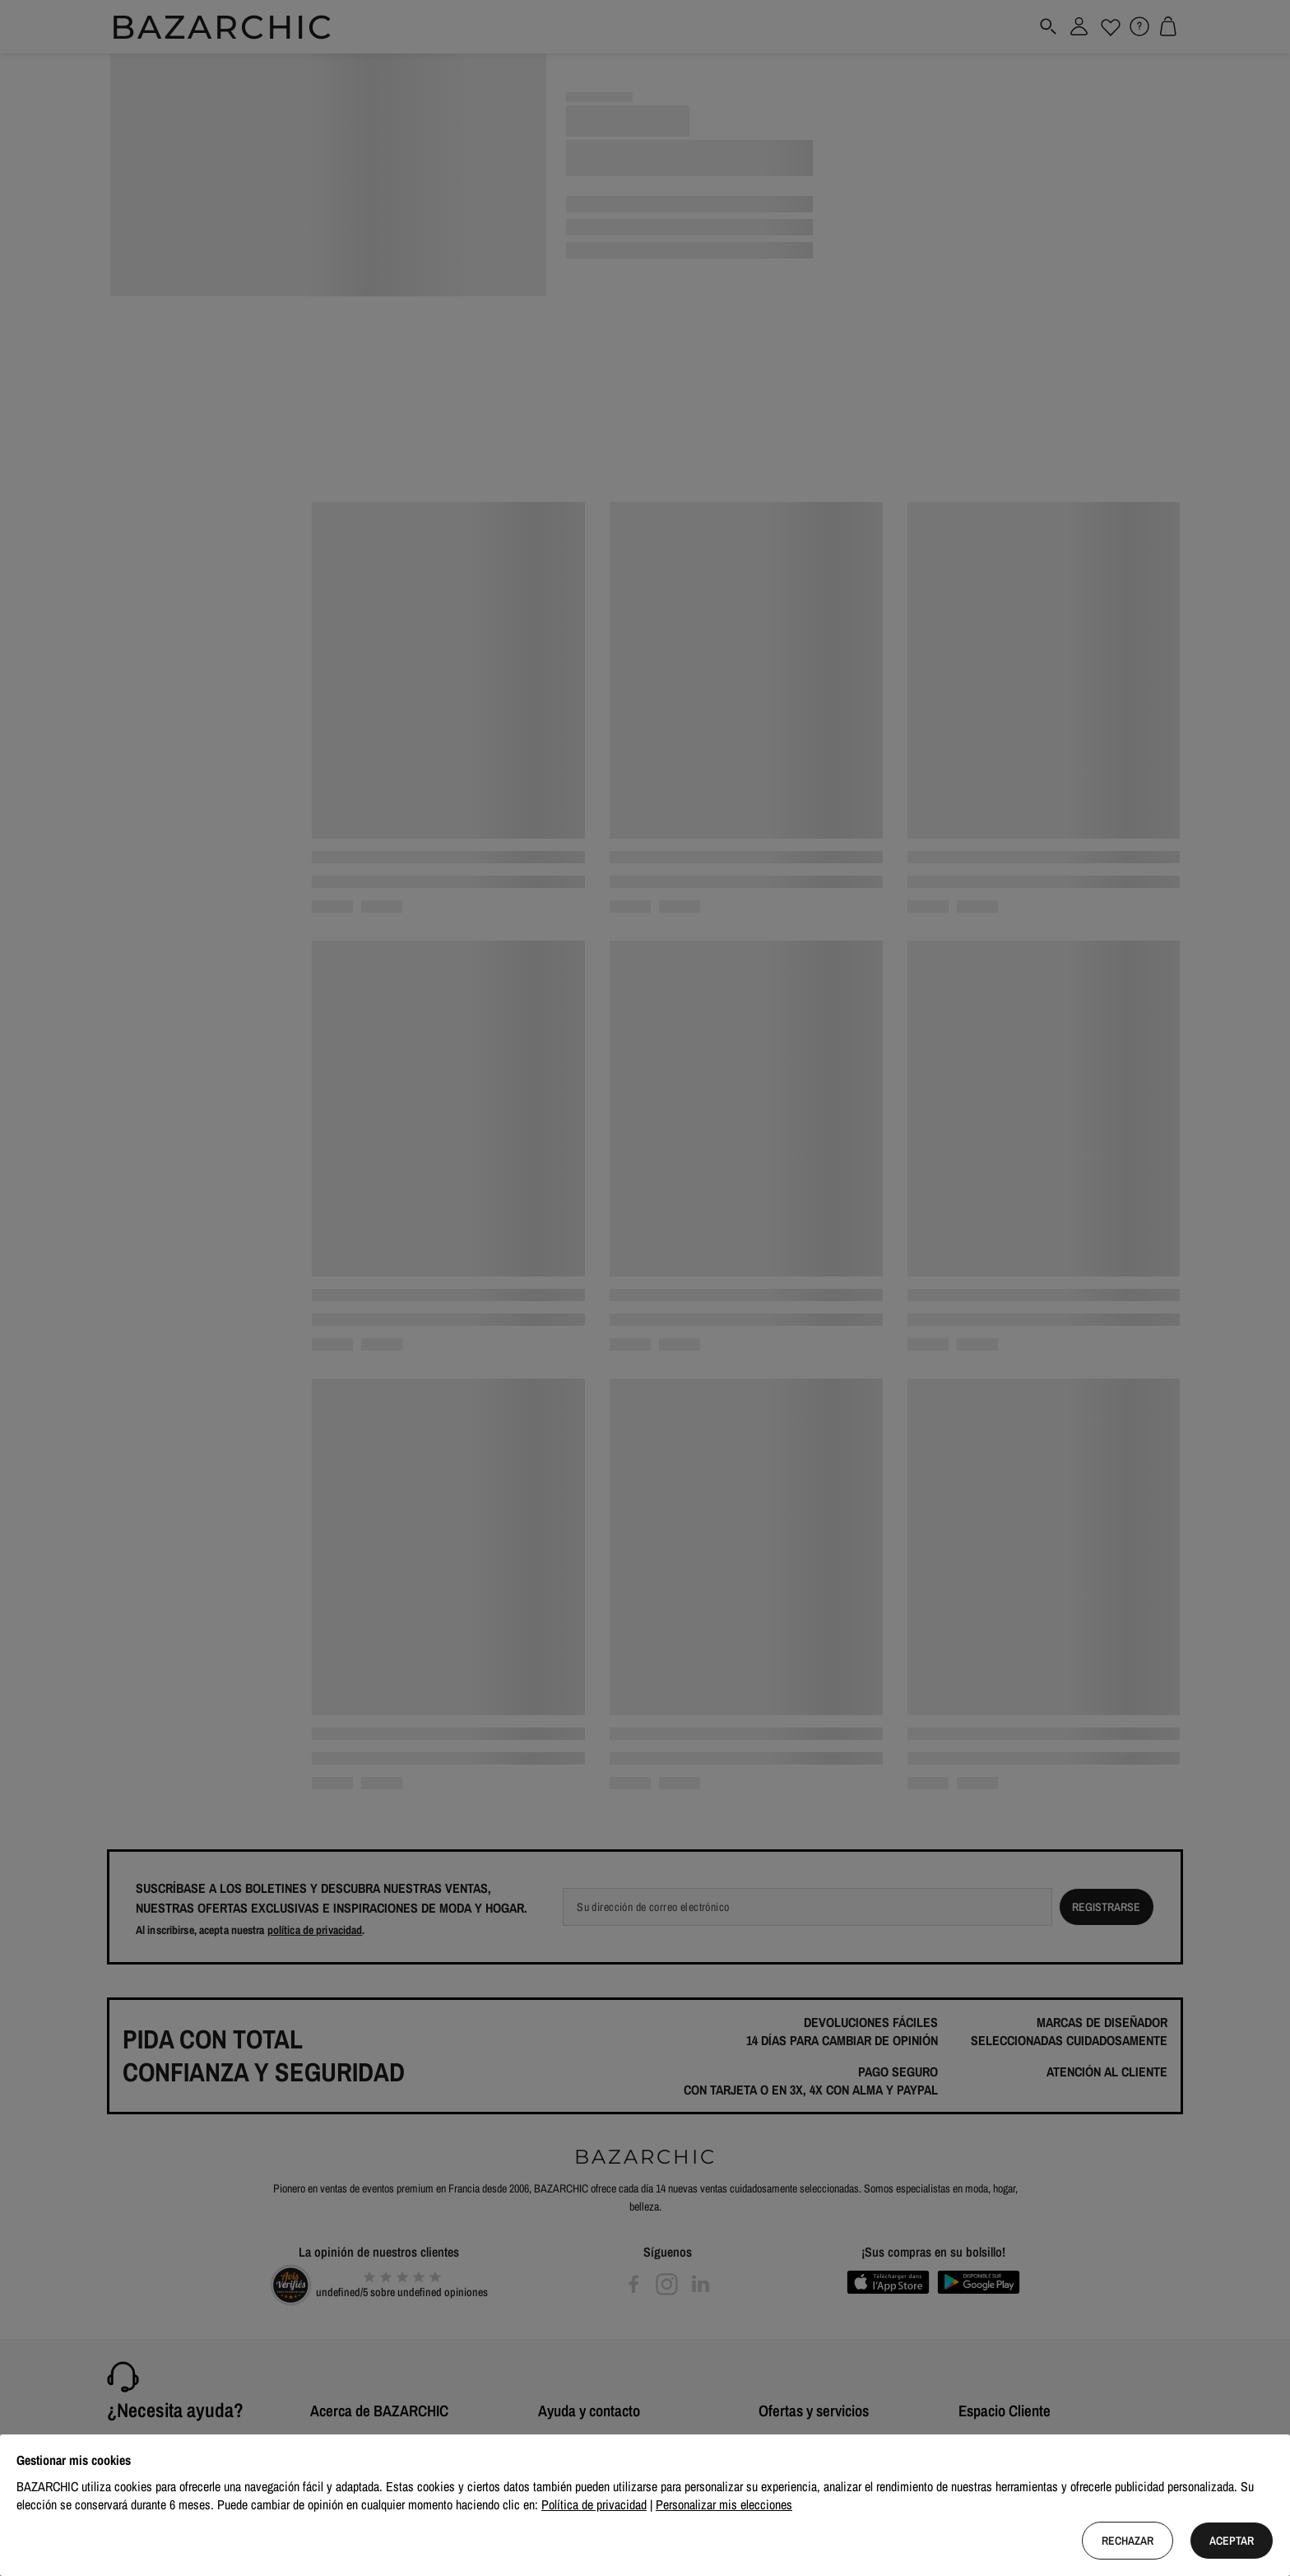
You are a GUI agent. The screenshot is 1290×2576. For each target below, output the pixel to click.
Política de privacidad (594, 2504)
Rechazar (1127, 2540)
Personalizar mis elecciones (724, 2504)
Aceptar (1231, 2540)
